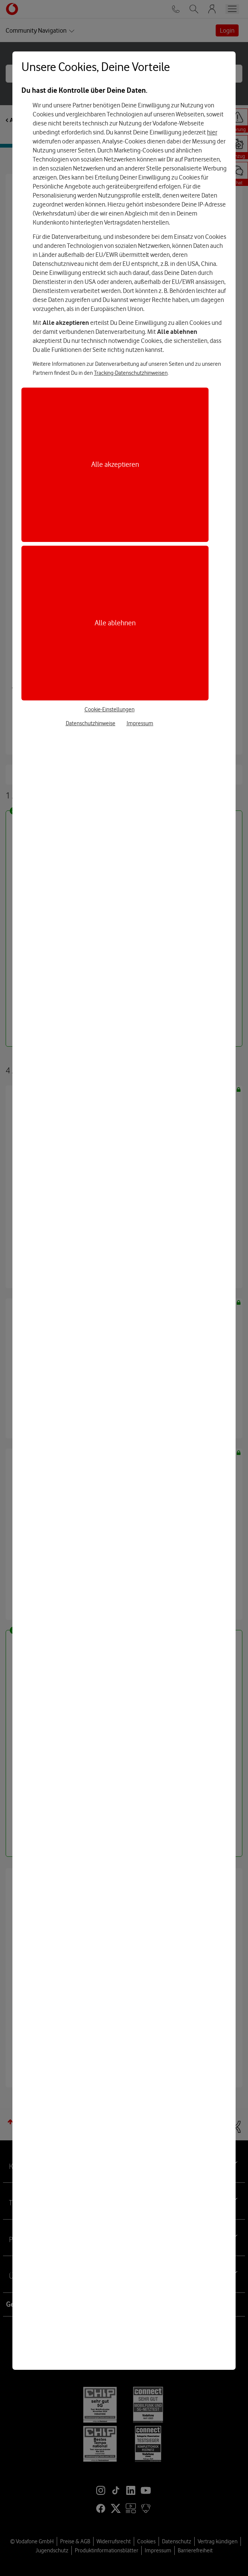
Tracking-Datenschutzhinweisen (131, 373)
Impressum (140, 723)
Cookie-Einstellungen (110, 709)
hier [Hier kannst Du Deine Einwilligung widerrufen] (212, 132)
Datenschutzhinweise (90, 723)
